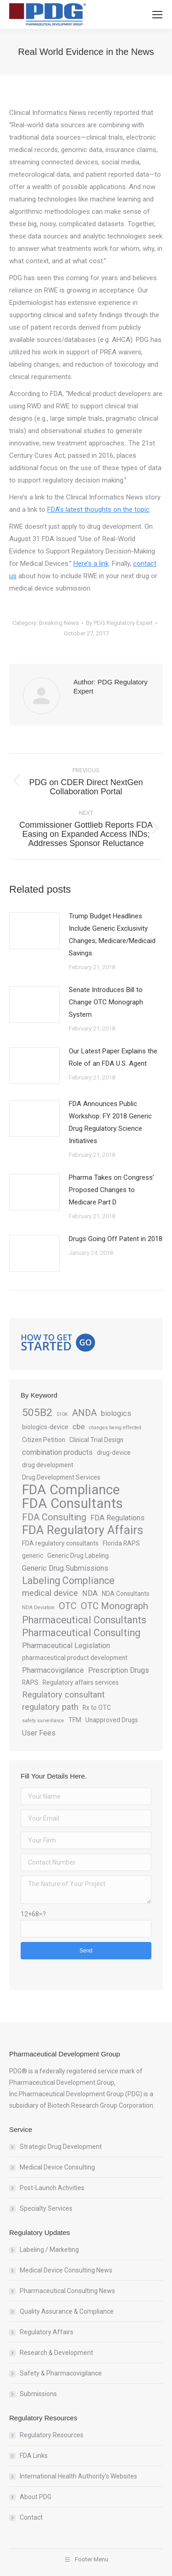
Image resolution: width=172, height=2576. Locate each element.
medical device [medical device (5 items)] (50, 1593)
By (119, 622)
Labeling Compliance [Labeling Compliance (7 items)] (68, 1580)
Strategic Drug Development (61, 2146)
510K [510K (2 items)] (62, 1414)
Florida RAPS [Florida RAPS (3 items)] (121, 1543)
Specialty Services (46, 2208)
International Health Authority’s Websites (78, 2476)
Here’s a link (91, 563)
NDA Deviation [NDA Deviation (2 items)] (38, 1608)
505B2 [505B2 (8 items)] (37, 1412)
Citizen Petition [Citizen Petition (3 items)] (43, 1439)
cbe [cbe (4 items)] (78, 1426)
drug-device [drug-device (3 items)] (114, 1452)
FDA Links (34, 2455)
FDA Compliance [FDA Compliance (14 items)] (71, 1490)
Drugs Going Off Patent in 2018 (115, 1239)
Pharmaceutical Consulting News (67, 2290)
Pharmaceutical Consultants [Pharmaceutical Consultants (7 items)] (84, 1620)
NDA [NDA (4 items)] (90, 1593)
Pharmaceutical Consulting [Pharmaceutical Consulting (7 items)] (81, 1632)
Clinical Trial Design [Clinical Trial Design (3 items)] (96, 1439)
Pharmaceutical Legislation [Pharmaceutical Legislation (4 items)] (66, 1645)
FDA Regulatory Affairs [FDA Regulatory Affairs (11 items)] (82, 1530)
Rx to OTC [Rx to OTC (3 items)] (97, 1707)
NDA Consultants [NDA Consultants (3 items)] (126, 1593)
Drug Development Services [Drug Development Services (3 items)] (61, 1477)
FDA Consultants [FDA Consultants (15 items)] (72, 1503)
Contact (31, 2517)
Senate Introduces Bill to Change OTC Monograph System (106, 1002)
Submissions (38, 2393)
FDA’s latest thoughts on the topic (98, 509)
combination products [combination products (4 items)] (57, 1452)
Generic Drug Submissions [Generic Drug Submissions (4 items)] (65, 1568)
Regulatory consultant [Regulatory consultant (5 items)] (63, 1695)
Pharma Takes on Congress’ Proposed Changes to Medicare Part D (111, 1189)
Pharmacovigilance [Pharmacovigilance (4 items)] (53, 1670)
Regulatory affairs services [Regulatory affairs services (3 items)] (81, 1682)
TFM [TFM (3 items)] (74, 1720)
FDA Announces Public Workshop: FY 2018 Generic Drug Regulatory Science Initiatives (110, 1122)
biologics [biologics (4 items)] (116, 1413)
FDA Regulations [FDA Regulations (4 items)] (117, 1517)
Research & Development (56, 2352)
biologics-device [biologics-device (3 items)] (45, 1427)
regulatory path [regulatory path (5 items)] (50, 1707)
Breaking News (59, 622)
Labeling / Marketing (49, 2249)
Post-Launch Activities (52, 2187)
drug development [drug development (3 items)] (47, 1465)
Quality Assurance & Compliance (67, 2311)
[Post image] (34, 930)
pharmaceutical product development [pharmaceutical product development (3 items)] (75, 1657)
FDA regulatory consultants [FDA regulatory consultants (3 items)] (60, 1543)
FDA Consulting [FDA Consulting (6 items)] (54, 1517)
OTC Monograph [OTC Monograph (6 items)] (114, 1605)
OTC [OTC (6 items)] (68, 1605)
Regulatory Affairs (46, 2332)
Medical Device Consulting (57, 2167)
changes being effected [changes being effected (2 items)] (115, 1428)
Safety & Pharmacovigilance (61, 2373)
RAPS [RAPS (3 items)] (30, 1682)
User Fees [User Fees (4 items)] (38, 1733)
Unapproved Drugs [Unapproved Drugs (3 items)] (111, 1720)
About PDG (35, 2496)
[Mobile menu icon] (157, 14)
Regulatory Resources (51, 2435)
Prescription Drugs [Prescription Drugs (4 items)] (118, 1670)
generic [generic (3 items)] (32, 1555)
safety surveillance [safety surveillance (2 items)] (43, 1721)
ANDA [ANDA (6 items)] (84, 1412)
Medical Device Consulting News (66, 2270)
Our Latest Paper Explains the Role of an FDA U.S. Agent (113, 1057)
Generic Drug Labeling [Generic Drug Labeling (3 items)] (78, 1555)
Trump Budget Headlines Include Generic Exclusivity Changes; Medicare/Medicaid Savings (112, 934)
